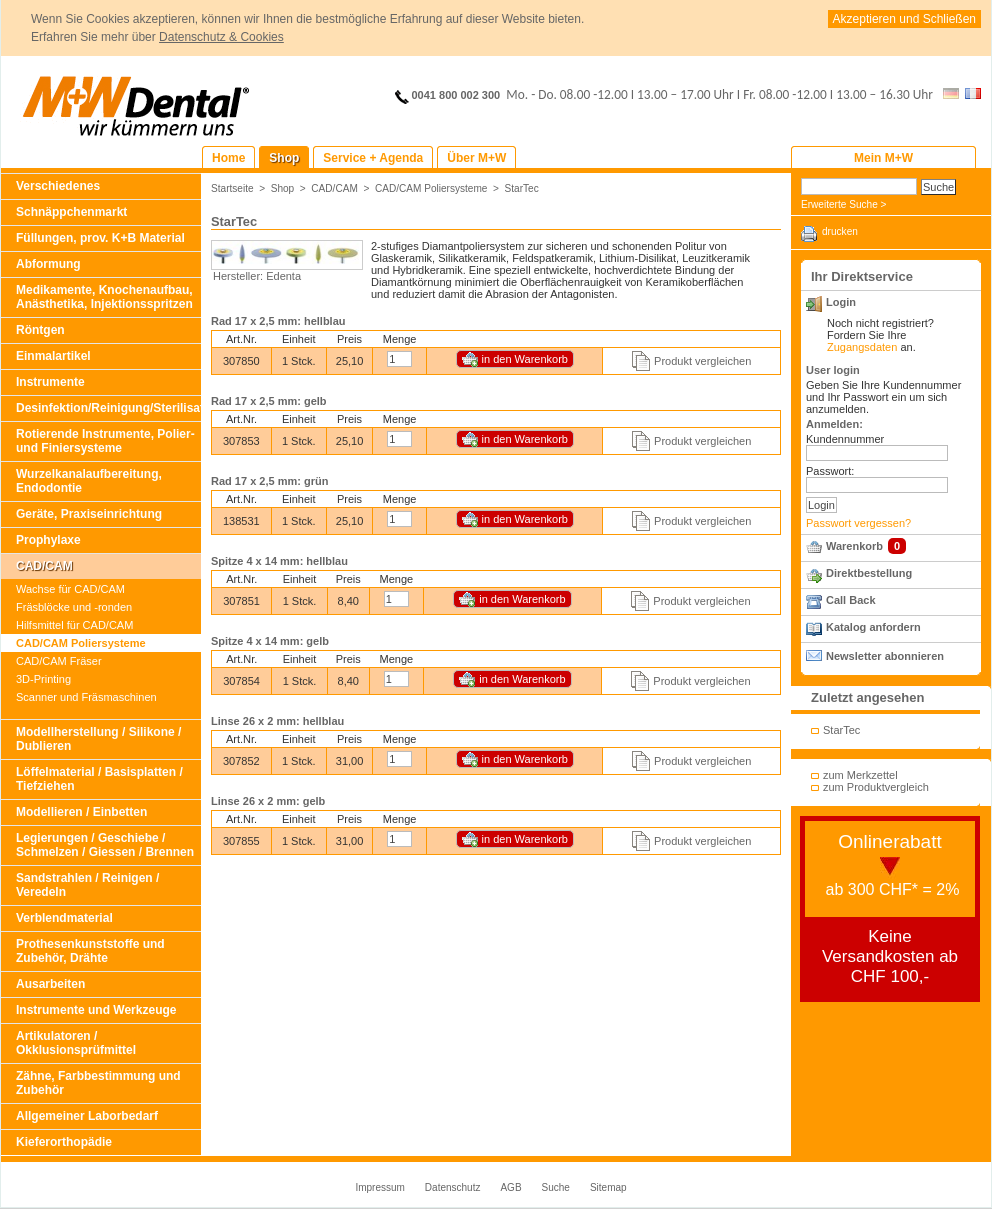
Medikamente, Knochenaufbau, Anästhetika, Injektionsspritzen (104, 297)
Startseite (232, 188)
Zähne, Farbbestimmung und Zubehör (98, 1083)
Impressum (379, 1187)
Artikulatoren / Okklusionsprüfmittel (76, 1043)
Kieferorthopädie (64, 1142)
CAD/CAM (44, 566)
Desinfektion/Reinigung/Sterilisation (108, 408)
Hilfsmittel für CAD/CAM (74, 625)
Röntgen (40, 330)
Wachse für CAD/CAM (70, 589)
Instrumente (50, 382)
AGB (510, 1187)
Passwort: (830, 471)
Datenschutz (453, 1187)
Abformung (48, 264)
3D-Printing (43, 679)
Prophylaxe (48, 540)
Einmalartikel (53, 356)
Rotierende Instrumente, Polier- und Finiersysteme (105, 441)
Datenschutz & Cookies (221, 37)
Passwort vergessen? (858, 523)
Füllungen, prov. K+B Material (100, 238)
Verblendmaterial (64, 918)
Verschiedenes (58, 186)
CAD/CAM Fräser (59, 661)
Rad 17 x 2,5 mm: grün (269, 481)
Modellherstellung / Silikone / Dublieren (98, 739)
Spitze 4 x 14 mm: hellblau (279, 561)
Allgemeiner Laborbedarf (87, 1116)
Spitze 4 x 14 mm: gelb (270, 641)
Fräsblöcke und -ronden (74, 607)
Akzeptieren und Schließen (904, 19)
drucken (840, 231)
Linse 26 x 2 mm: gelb (268, 801)
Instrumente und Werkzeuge (96, 1010)
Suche (556, 1187)
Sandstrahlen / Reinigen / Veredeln (87, 885)
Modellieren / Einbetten (81, 812)
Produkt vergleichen (702, 361)
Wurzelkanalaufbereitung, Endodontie (89, 481)
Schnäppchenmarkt (71, 212)
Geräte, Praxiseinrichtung (89, 514)
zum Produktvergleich (876, 787)
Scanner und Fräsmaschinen (86, 697)
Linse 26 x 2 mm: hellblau (277, 721)
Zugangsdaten (862, 347)
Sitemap (608, 1187)
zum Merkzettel (860, 775)
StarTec (522, 188)
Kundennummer (845, 439)
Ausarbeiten (50, 984)
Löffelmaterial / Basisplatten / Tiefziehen (99, 779)
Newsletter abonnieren (885, 656)
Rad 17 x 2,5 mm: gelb (269, 401)
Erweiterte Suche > (843, 204)
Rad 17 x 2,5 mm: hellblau (278, 321)
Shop (283, 188)
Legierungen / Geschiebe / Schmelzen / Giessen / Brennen (105, 845)
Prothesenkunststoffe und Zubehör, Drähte (90, 951)
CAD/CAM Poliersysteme (81, 643)
